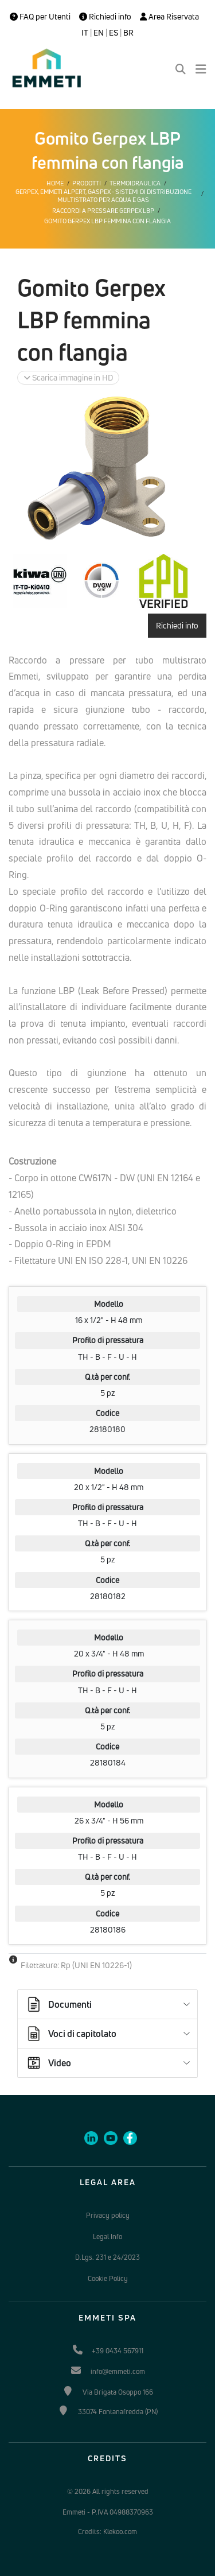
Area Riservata (169, 16)
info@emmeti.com (118, 2371)
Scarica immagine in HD (68, 377)
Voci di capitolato (70, 2033)
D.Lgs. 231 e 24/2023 (107, 2257)
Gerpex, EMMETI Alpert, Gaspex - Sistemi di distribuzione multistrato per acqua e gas (103, 196)
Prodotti (86, 183)
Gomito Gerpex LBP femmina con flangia (107, 221)
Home (55, 183)
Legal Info (107, 2236)
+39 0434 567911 (117, 2351)
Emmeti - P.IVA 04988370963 (107, 2512)
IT (84, 33)
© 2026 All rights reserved (107, 2491)
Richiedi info (105, 16)
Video (48, 2062)
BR (128, 33)
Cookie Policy (108, 2278)
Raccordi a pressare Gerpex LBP (103, 211)
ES (113, 33)
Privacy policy (108, 2215)
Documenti (58, 2004)
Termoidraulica (135, 183)
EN (98, 33)
